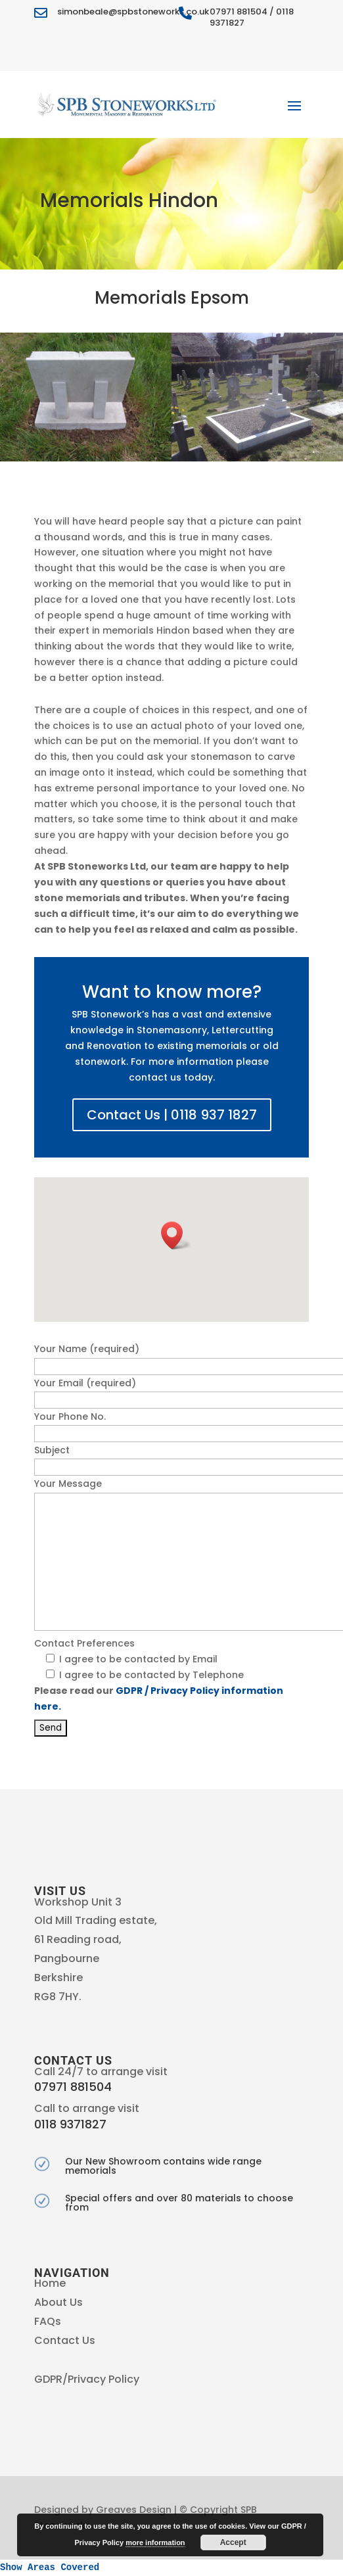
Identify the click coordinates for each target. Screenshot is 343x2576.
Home (50, 2283)
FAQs (47, 2321)
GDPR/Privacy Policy (86, 2379)
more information (155, 2542)
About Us (58, 2302)
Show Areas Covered (49, 2567)
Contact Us (64, 2340)
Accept (233, 2542)
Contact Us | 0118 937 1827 (172, 1115)
